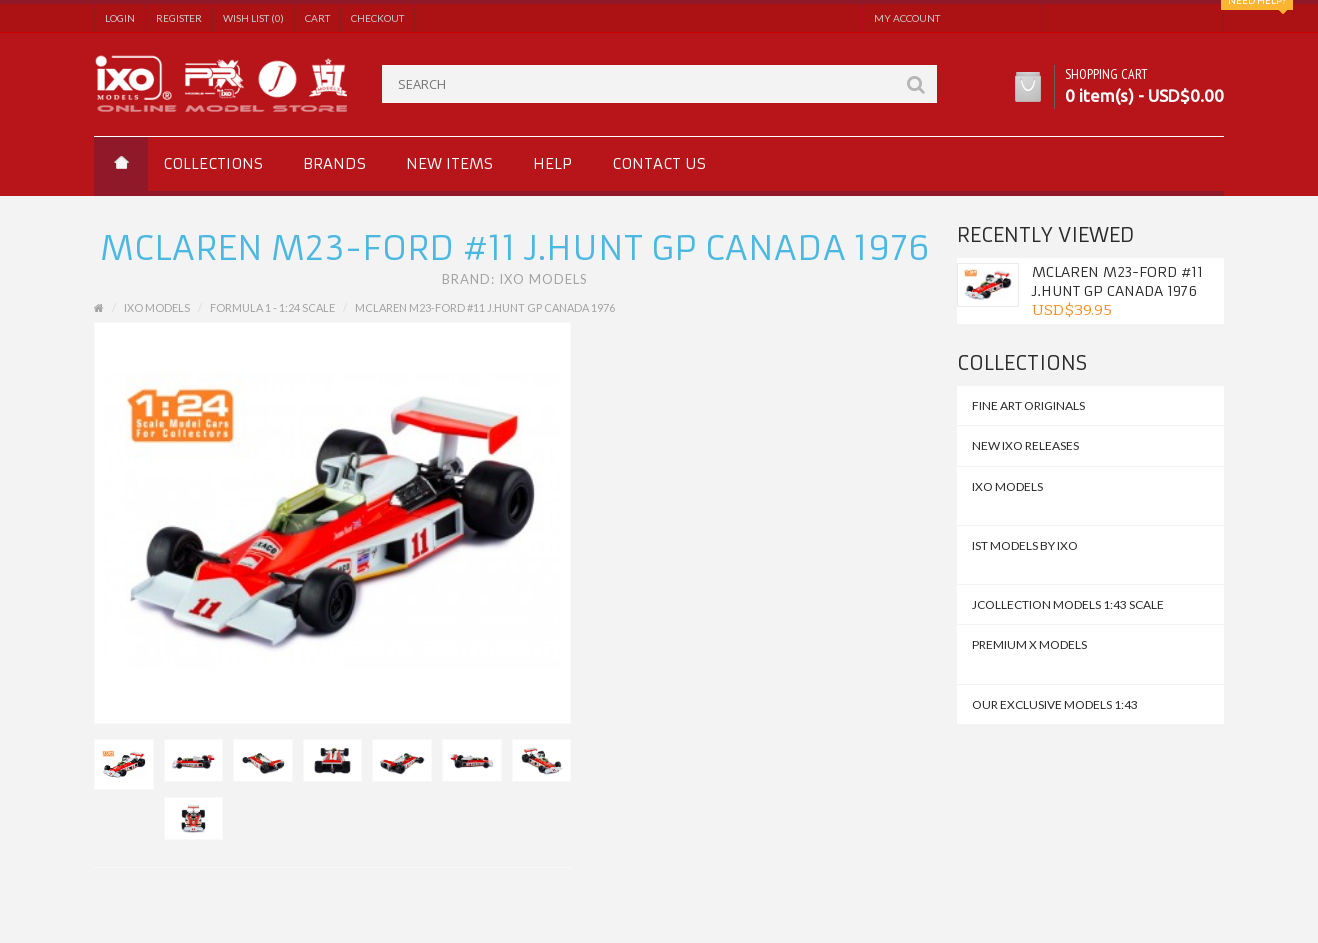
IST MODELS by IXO (1025, 545)
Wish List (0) (253, 18)
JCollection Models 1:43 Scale (1068, 604)
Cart (317, 18)
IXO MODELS (1007, 486)
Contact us (659, 163)
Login (120, 18)
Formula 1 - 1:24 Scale (272, 307)
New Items (449, 163)
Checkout (377, 18)
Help (552, 163)
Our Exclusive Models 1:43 (1055, 704)
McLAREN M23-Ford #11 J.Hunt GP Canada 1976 (1117, 281)
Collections (213, 163)
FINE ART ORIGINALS (1028, 405)
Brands (334, 163)
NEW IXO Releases (1025, 445)
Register (179, 18)
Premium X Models (1029, 644)
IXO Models (543, 279)
